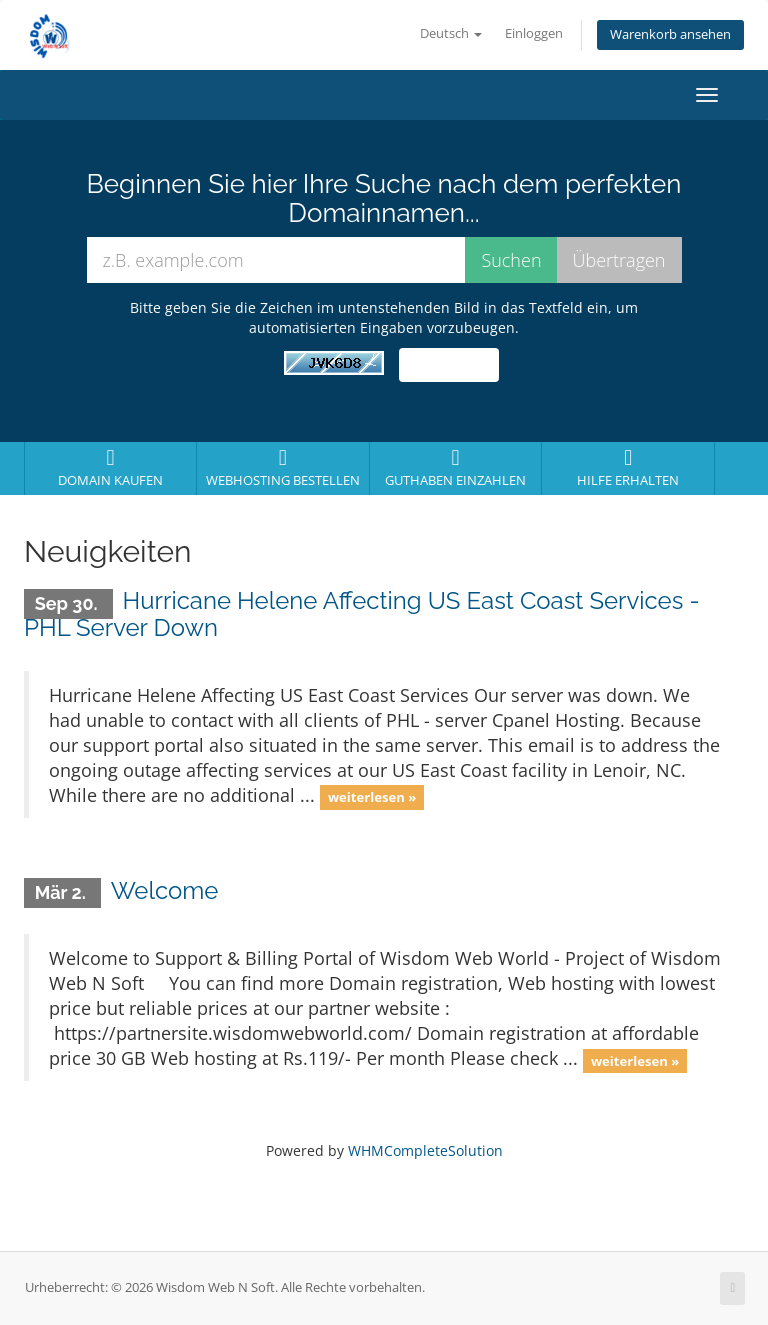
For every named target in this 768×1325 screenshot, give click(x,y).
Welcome (165, 890)
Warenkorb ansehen (670, 34)
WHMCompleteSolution (425, 1150)
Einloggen (534, 33)
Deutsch (451, 33)
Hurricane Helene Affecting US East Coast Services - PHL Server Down (362, 613)
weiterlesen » (372, 797)
